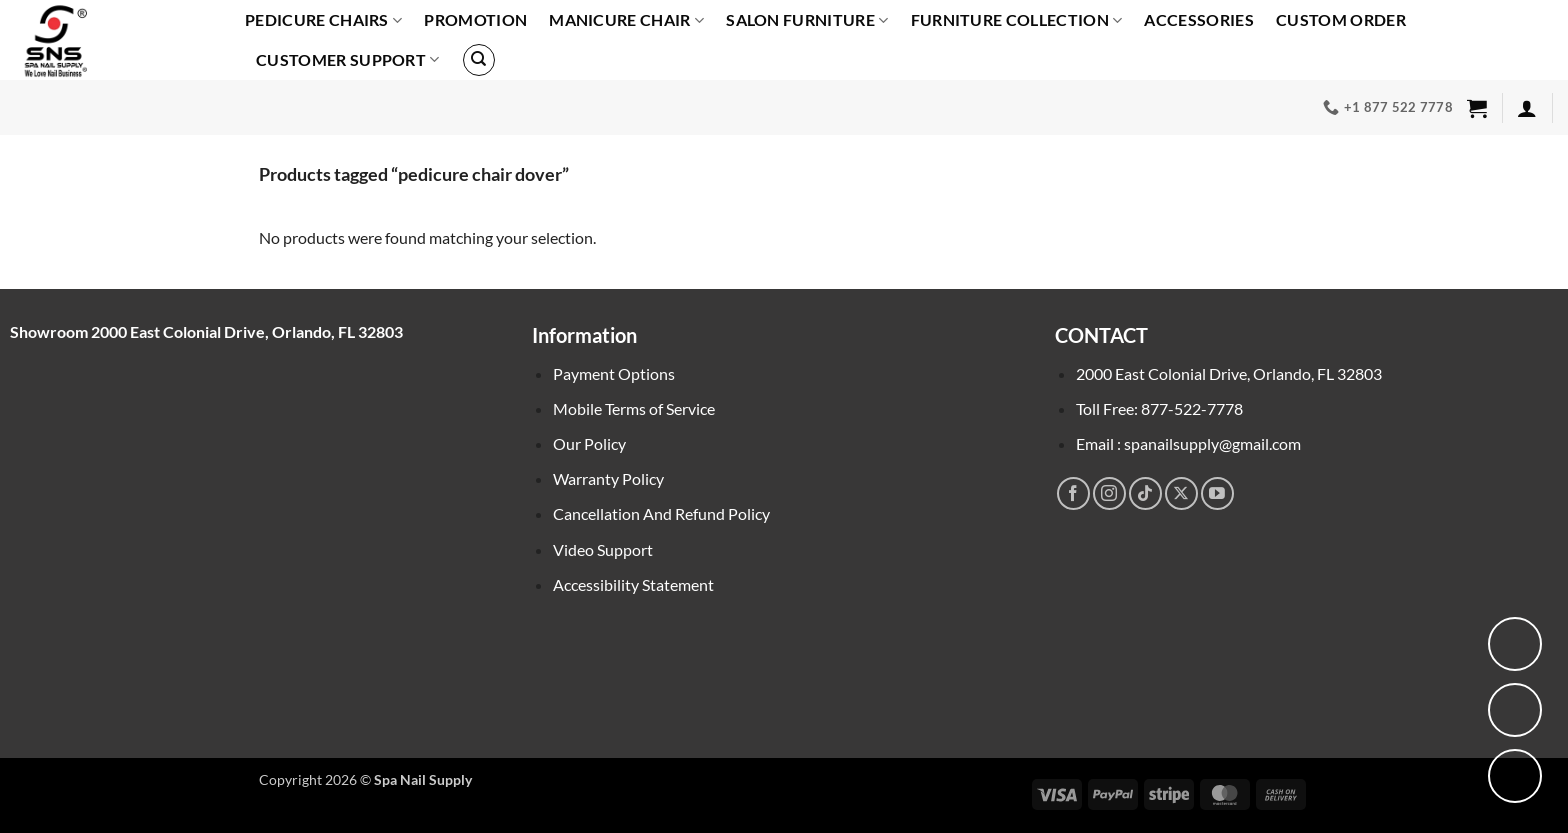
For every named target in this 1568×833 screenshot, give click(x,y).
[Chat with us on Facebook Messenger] (1515, 710)
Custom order (1341, 19)
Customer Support (348, 60)
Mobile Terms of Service (634, 408)
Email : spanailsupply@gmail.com (1188, 443)
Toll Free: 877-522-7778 (1159, 408)
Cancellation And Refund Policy (661, 513)
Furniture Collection (1017, 20)
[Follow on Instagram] (1109, 493)
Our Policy (589, 443)
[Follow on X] (1181, 493)
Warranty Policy (608, 478)
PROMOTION (475, 19)
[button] (1477, 108)
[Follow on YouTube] (1217, 493)
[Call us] (1515, 776)
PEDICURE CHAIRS (323, 20)
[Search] (479, 60)
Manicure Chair (626, 20)
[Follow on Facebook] (1073, 493)
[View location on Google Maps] (1515, 644)
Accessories (1199, 19)
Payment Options (614, 373)
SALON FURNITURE (807, 20)
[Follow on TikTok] (1145, 493)
